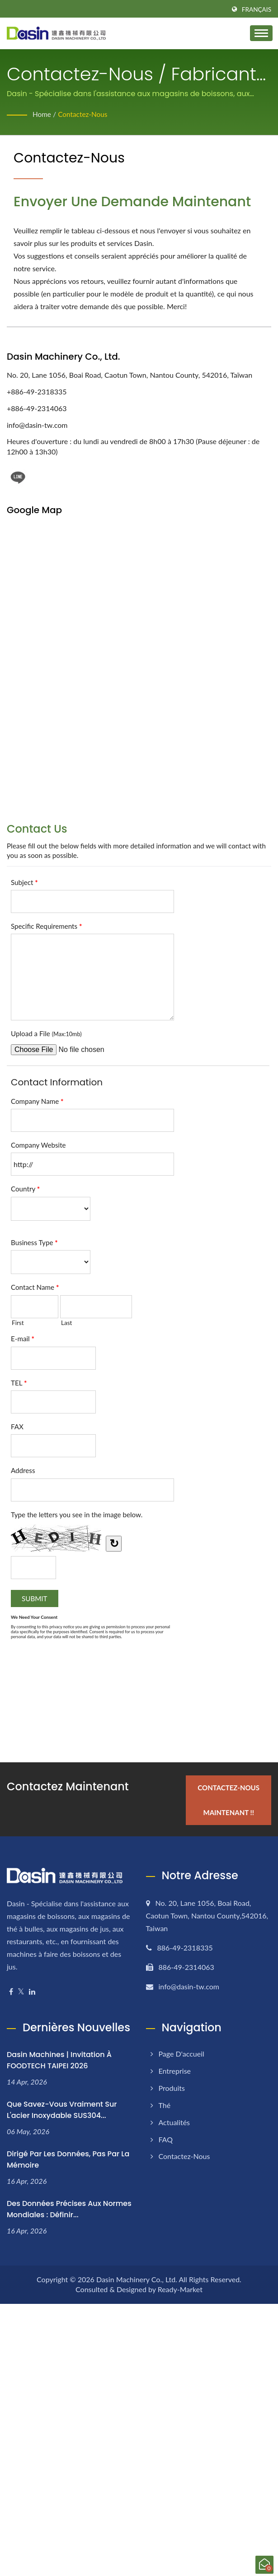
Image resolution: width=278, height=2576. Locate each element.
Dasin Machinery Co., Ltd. (136, 2277)
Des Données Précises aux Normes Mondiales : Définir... (69, 2207)
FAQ (166, 2137)
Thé (165, 2103)
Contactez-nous (84, 114)
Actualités (174, 2120)
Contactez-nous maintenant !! (227, 1798)
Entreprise (175, 2068)
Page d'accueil (181, 2052)
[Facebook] (11, 1990)
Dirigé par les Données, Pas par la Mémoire (68, 2157)
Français (256, 9)
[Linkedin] (32, 1990)
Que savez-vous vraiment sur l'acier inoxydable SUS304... (62, 2107)
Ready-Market (180, 2287)
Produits (172, 2085)
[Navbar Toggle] (261, 33)
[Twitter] (21, 1990)
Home (42, 114)
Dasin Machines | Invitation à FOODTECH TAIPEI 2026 (59, 2058)
